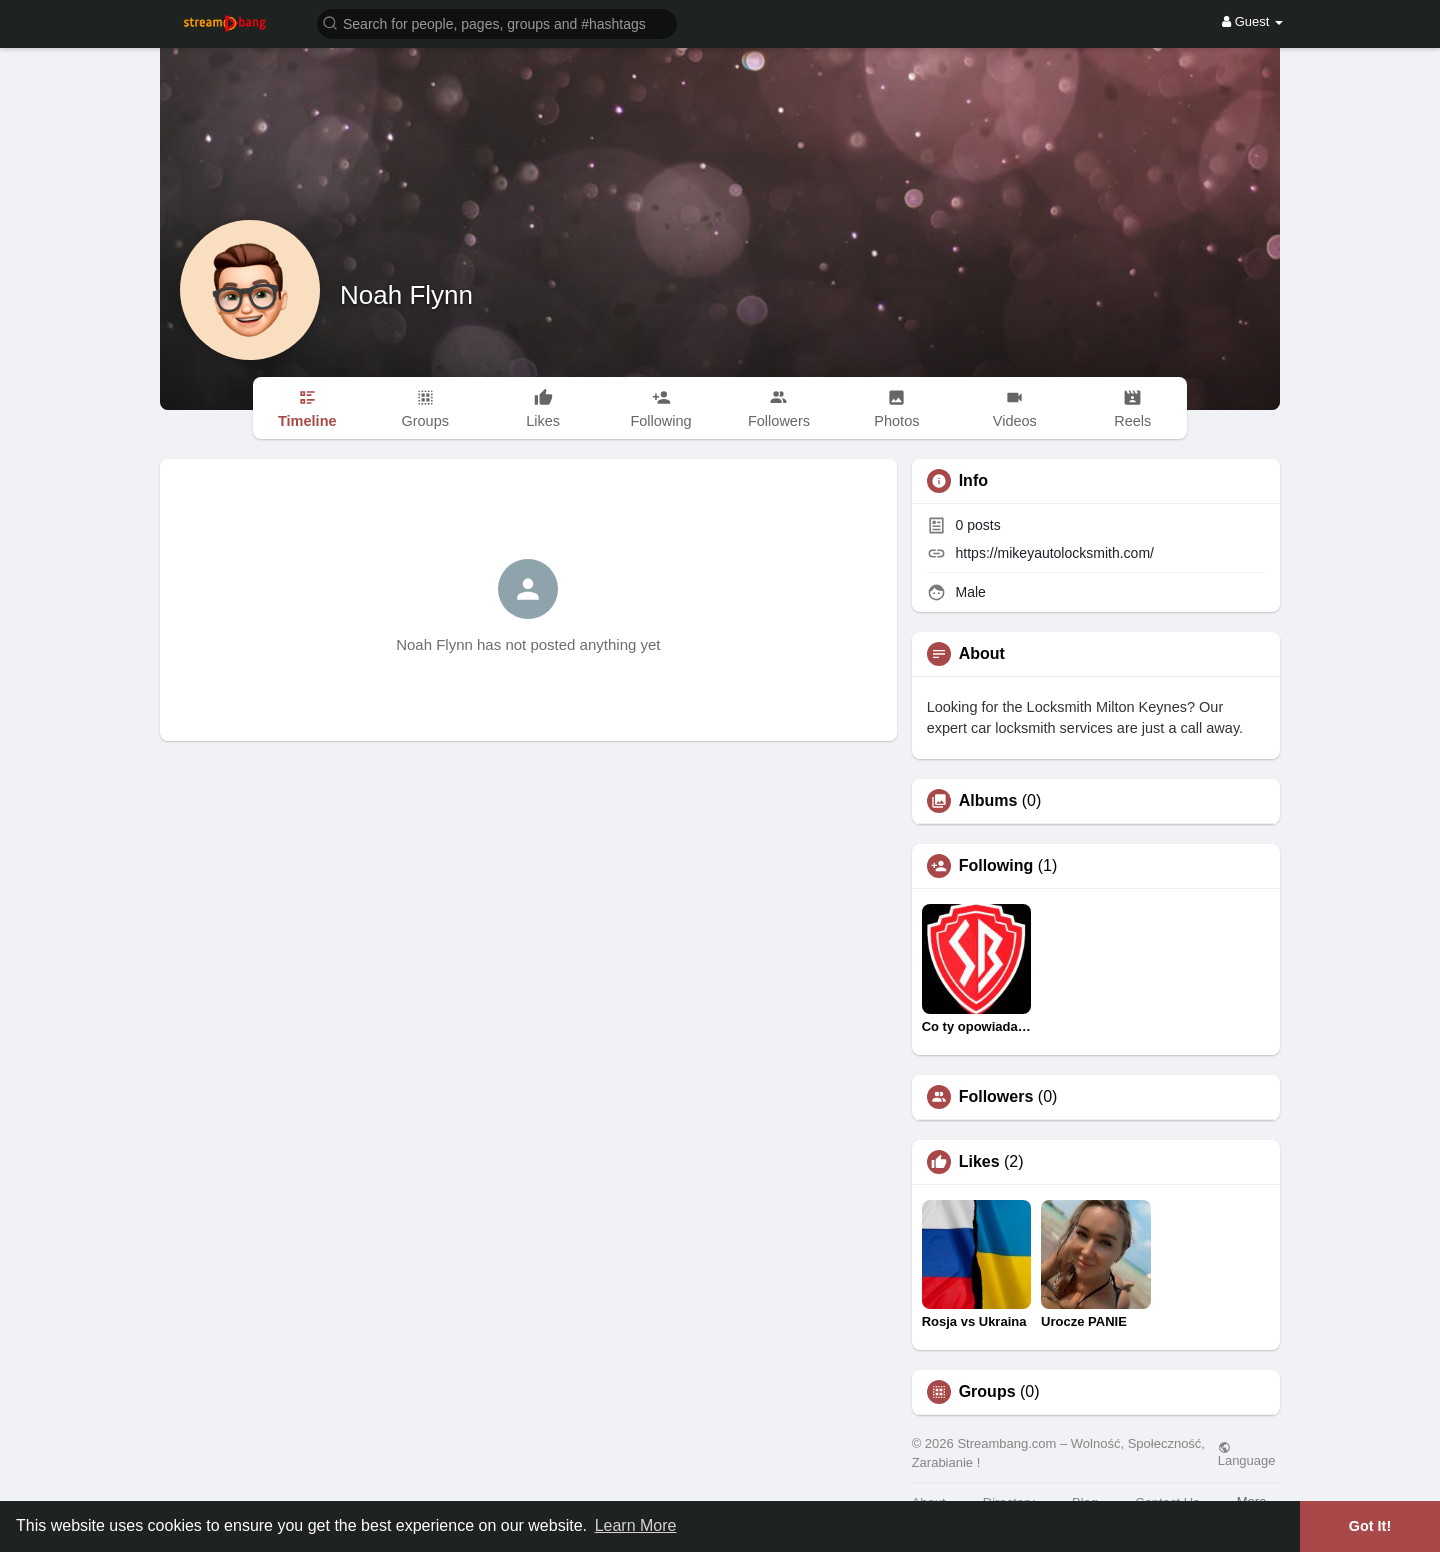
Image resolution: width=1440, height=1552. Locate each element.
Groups (987, 1392)
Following (996, 866)
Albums (988, 801)
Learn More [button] (636, 1525)
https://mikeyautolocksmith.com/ (1055, 553)
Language (1247, 1454)
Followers (996, 1097)
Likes (979, 1162)
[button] (497, 22)
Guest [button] (1252, 21)
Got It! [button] (1370, 1526)
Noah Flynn (406, 295)
